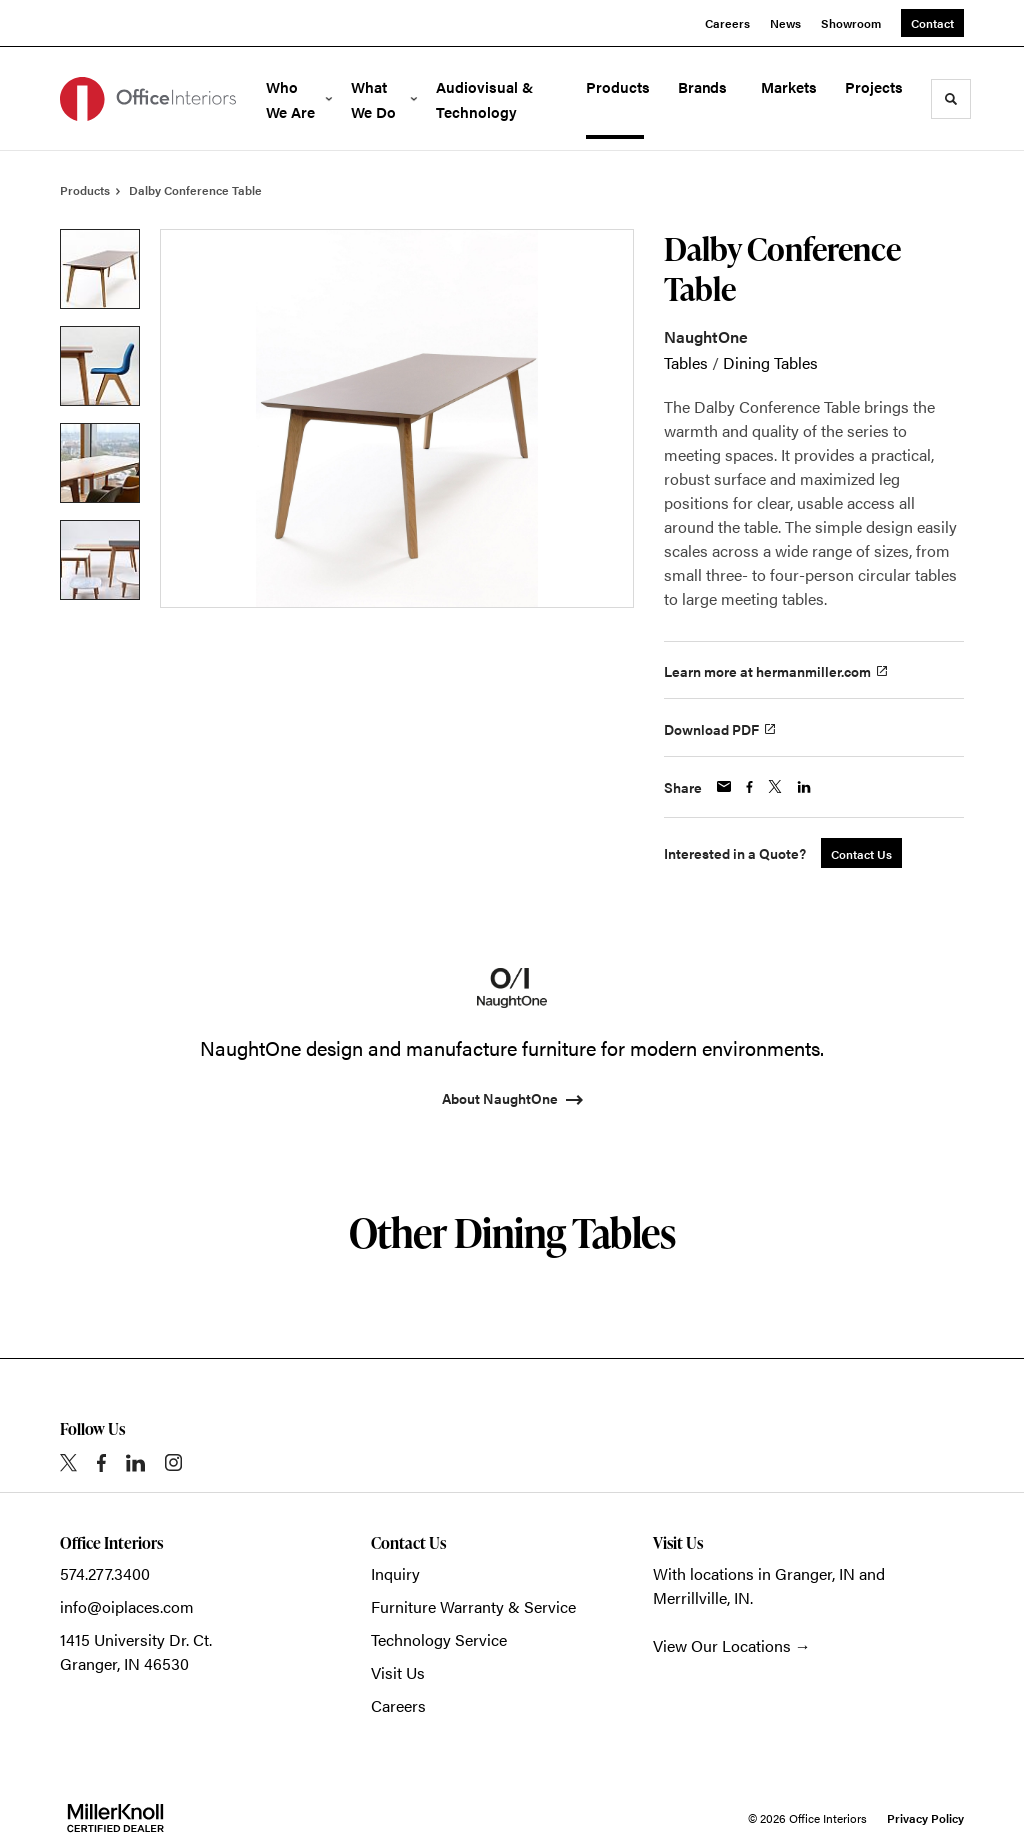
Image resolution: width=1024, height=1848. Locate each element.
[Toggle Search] (951, 99)
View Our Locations (722, 1645)
